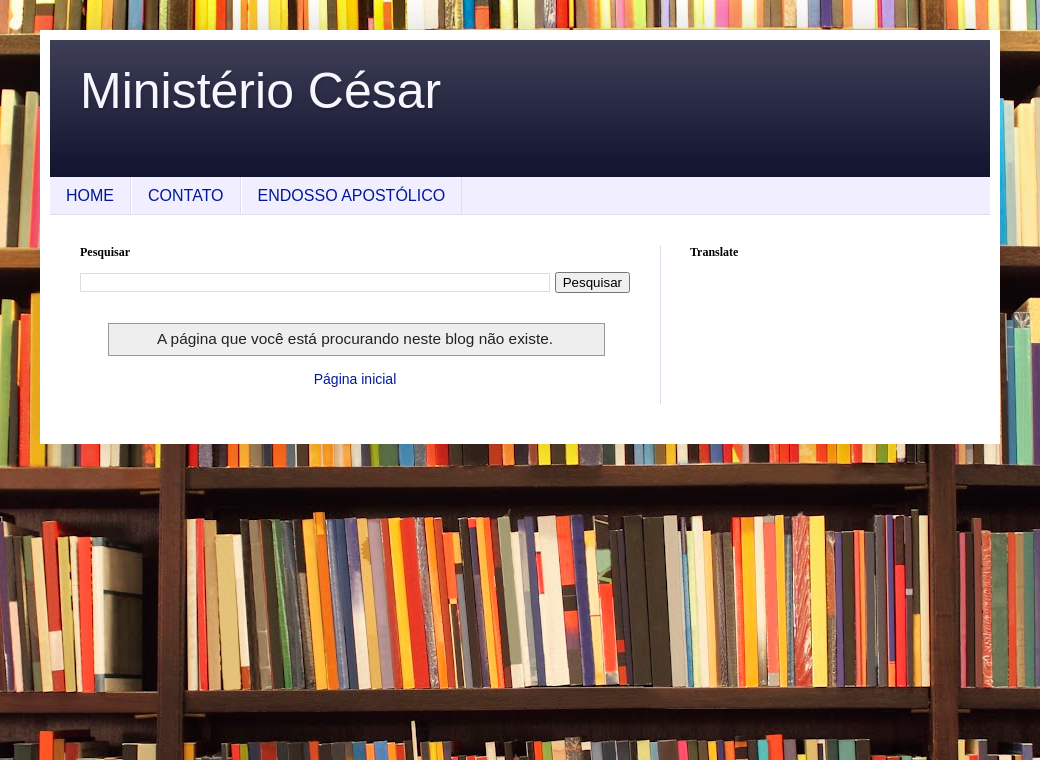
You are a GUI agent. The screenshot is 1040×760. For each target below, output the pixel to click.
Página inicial (355, 379)
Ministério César (260, 91)
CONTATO (186, 195)
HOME (90, 195)
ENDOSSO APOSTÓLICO (352, 195)
